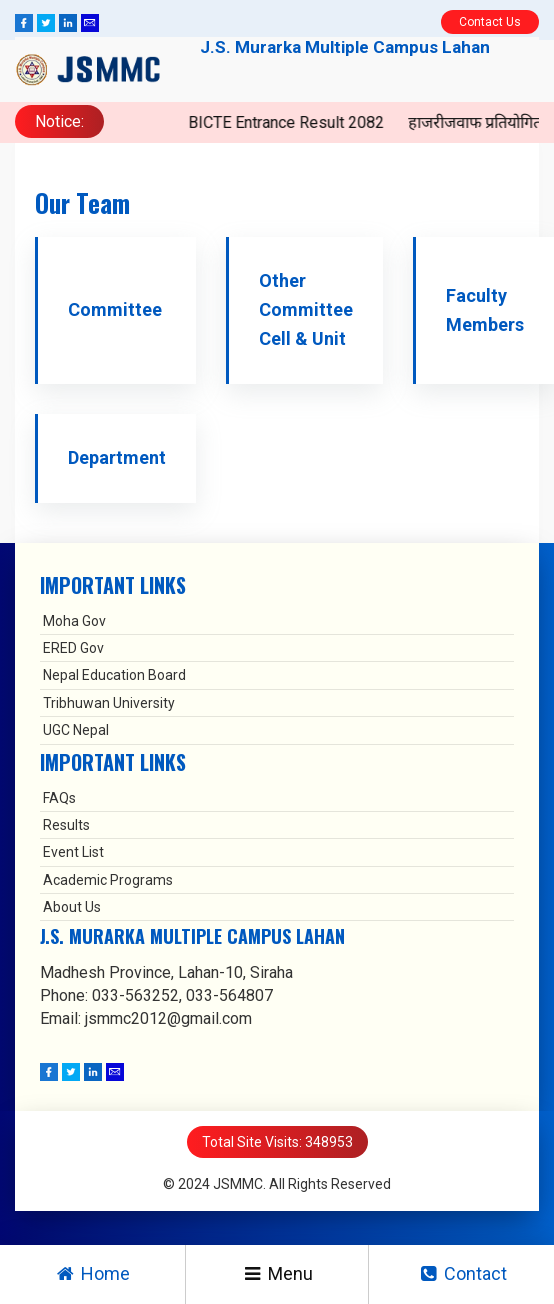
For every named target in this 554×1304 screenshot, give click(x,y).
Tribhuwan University (109, 703)
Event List (73, 852)
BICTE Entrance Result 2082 (371, 122)
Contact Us (490, 22)
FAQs (59, 798)
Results (66, 825)
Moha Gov (74, 621)
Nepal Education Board (114, 675)
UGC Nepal (76, 730)
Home (92, 1273)
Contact (462, 1273)
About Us (72, 907)
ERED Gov (73, 648)
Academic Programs (108, 880)
